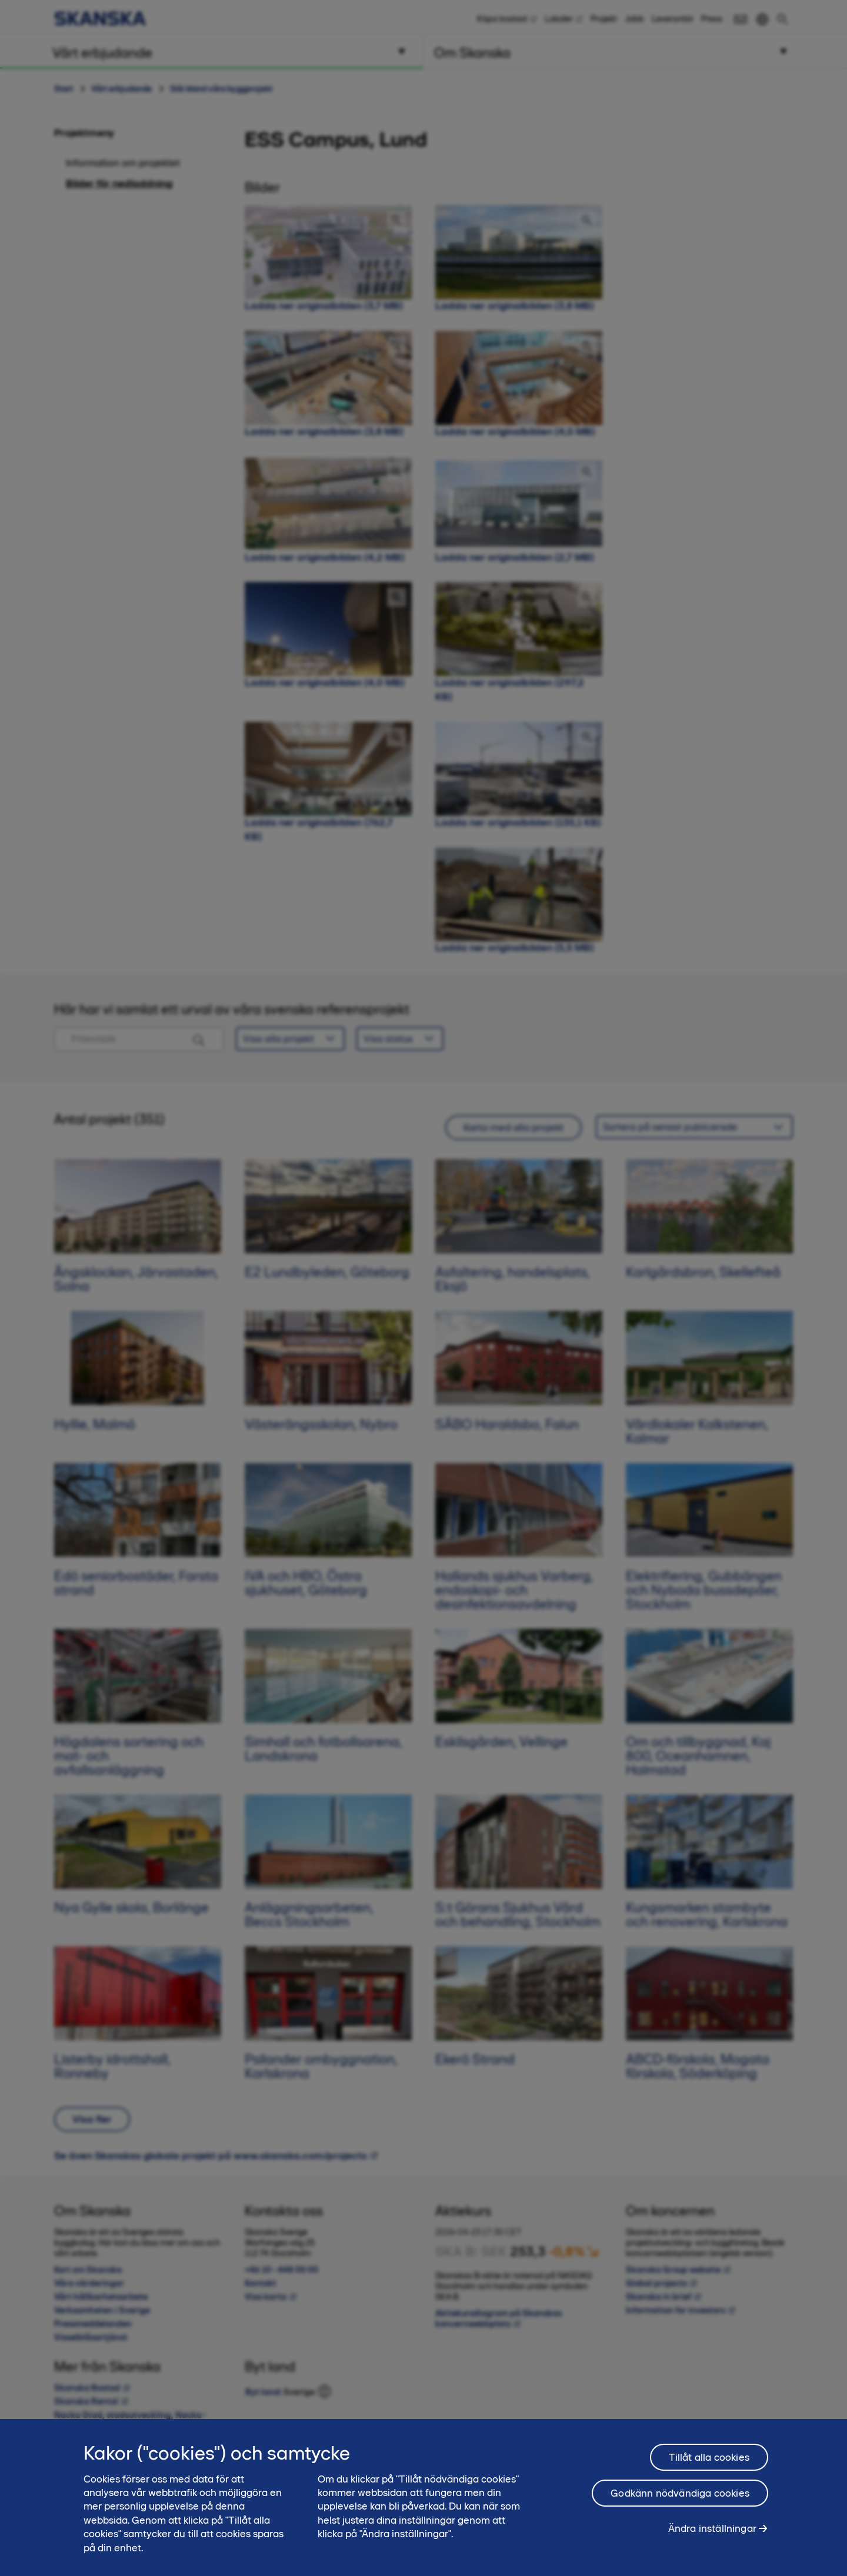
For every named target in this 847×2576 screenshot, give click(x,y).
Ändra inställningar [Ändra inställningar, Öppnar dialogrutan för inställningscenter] (712, 2528)
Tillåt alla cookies (709, 2457)
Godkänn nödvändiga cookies (680, 2493)
